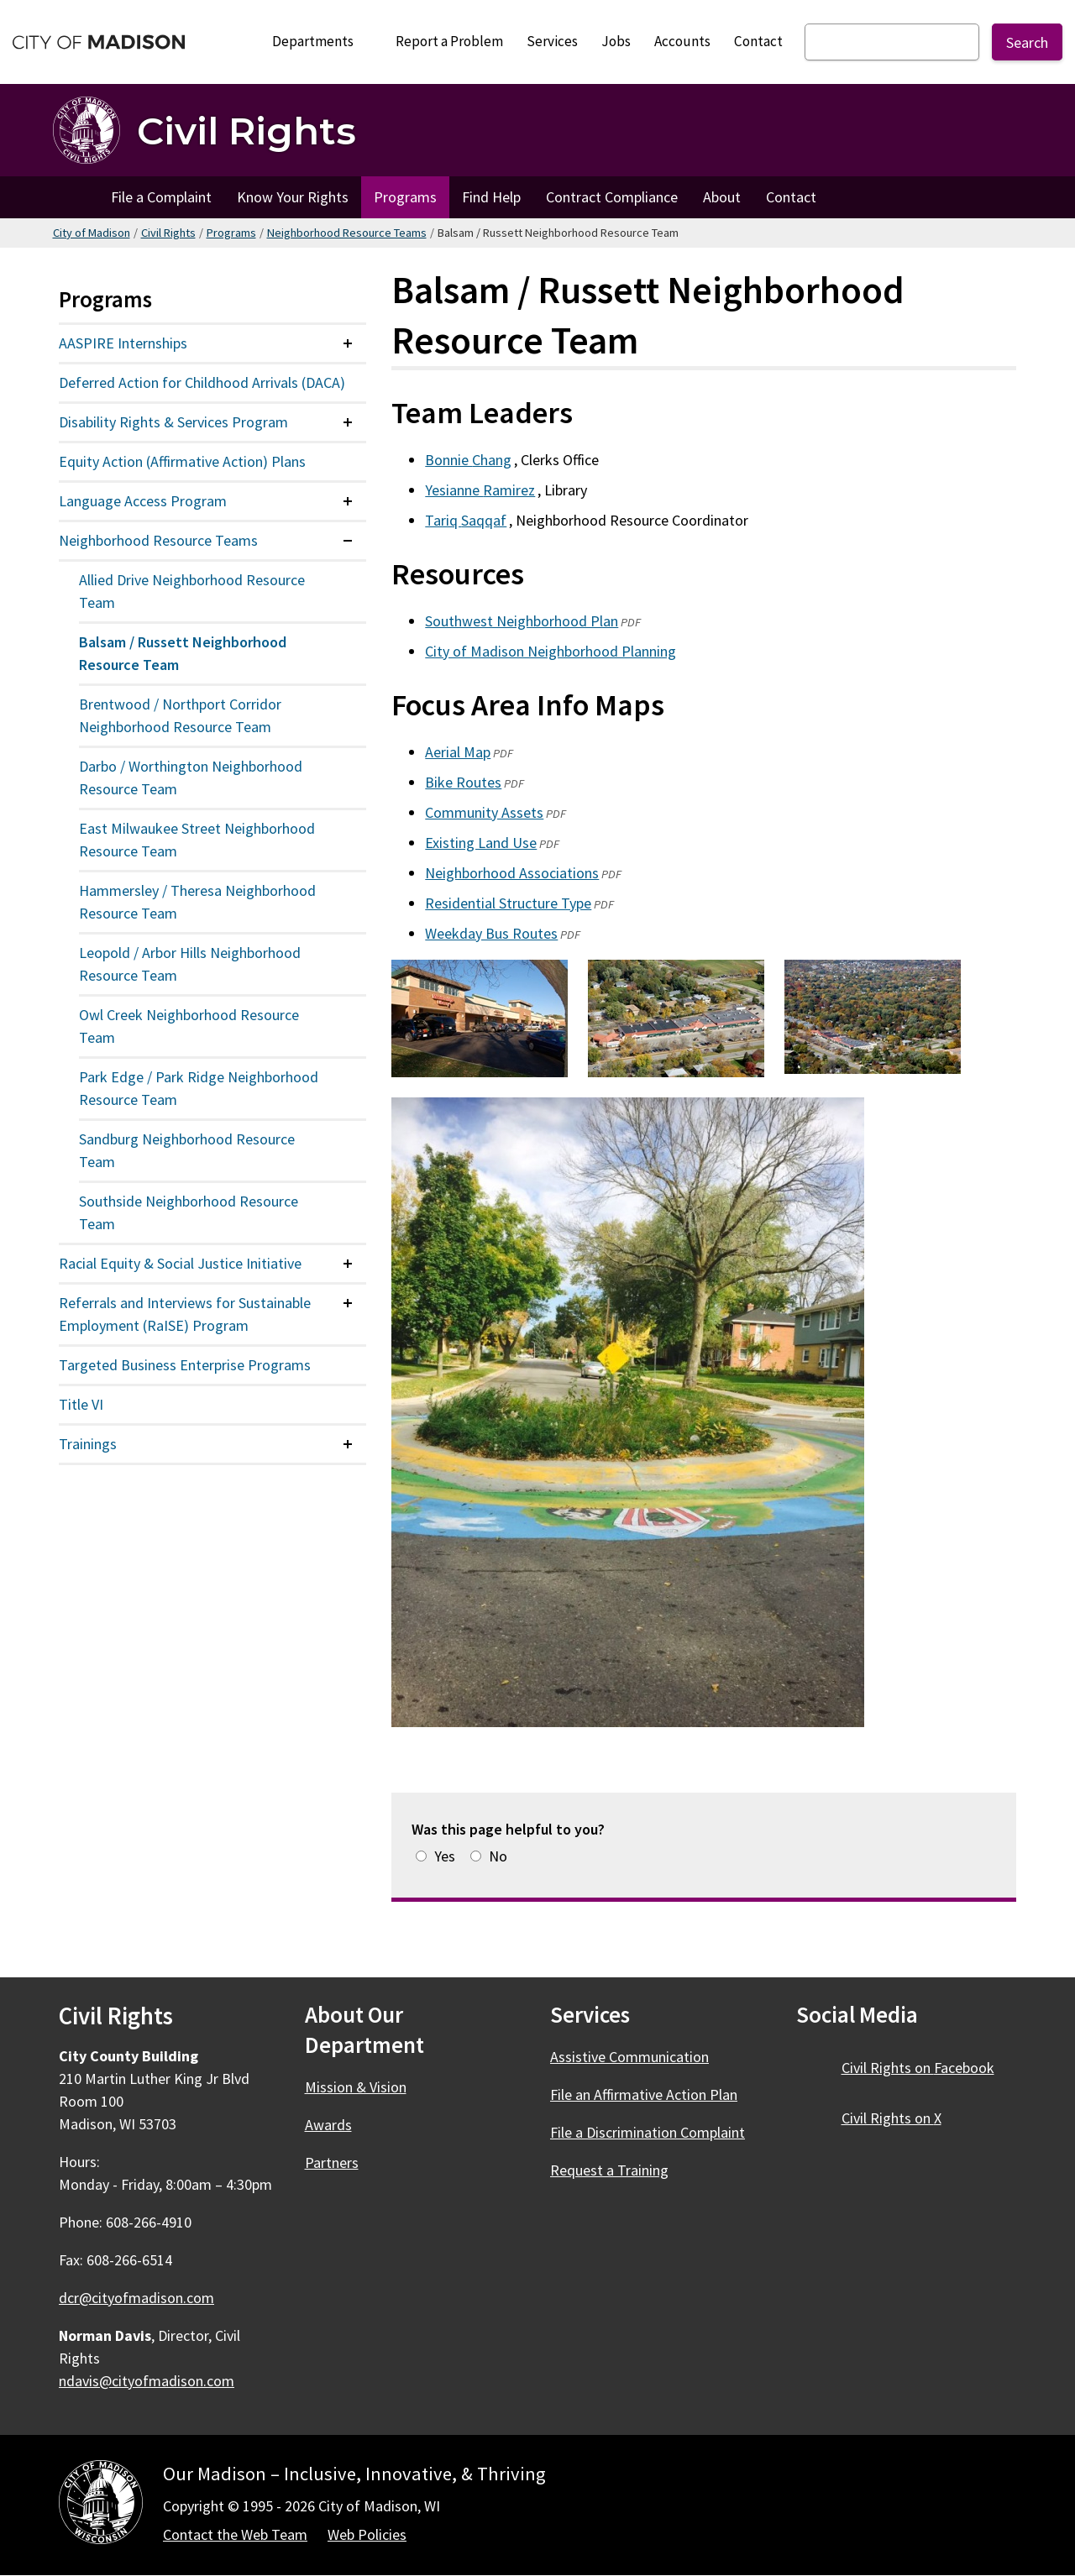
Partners (332, 2162)
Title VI (81, 1404)
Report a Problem (449, 41)
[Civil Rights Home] (204, 130)
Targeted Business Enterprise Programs (185, 1364)
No (498, 1856)
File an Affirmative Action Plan (643, 2094)
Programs (405, 197)
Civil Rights (168, 232)
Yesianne (481, 490)
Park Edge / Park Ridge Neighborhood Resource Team (198, 1088)
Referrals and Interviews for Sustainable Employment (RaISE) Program (185, 1314)
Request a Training (609, 2170)
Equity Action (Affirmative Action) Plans (182, 461)
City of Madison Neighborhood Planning (550, 651)
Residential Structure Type (508, 903)
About (722, 197)
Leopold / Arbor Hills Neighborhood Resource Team (190, 964)
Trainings (88, 1443)
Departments (320, 46)
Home (75, 197)
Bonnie (469, 459)
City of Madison (91, 232)
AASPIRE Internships (123, 343)
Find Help (491, 197)
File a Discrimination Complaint (647, 2132)
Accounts (682, 41)
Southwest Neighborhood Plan (521, 621)
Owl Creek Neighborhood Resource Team (189, 1026)
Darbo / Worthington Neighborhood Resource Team (190, 777)
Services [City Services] (552, 41)
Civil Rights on (928, 2067)
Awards (328, 2124)
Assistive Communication (629, 2056)
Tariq (467, 520)
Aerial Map (457, 752)
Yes (444, 1856)
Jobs (616, 41)
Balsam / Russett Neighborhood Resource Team (182, 653)
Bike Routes (463, 782)
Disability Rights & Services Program (173, 422)
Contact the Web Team (235, 2534)
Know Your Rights (293, 197)
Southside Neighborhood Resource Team (188, 1212)
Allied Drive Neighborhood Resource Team (192, 591)
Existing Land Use (481, 842)
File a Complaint (161, 197)
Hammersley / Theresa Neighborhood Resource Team (197, 902)
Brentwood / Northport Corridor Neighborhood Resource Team (180, 715)
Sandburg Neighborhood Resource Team (187, 1150)
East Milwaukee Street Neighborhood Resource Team (197, 840)
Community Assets (484, 812)
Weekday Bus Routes (491, 933)
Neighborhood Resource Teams (347, 232)
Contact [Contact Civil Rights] (791, 197)
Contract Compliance (612, 197)
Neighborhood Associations (512, 872)
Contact (758, 41)
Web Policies (367, 2534)
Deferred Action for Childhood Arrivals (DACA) (202, 382)
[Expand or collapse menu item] (347, 343)
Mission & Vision (355, 2087)
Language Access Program (143, 500)
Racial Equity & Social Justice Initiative (180, 1263)
